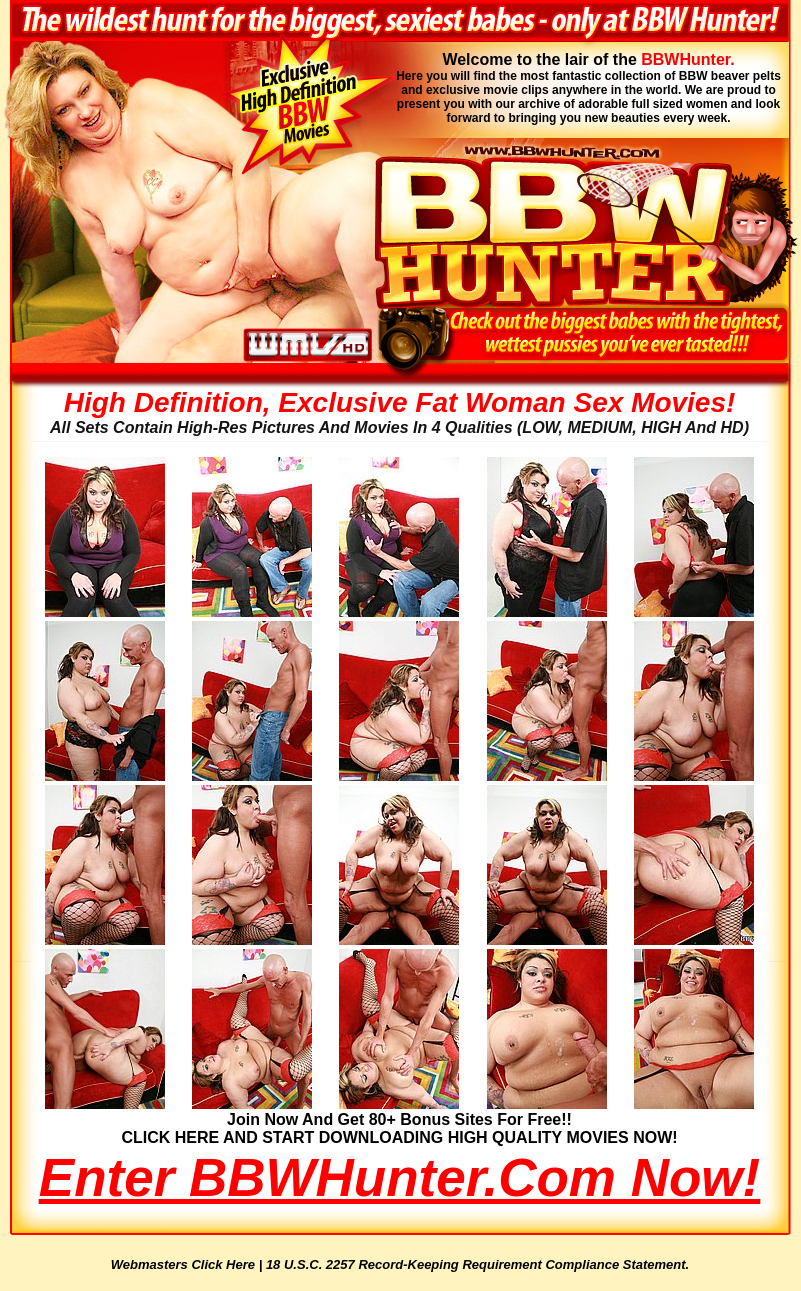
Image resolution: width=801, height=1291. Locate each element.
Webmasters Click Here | (188, 1264)
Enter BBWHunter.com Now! (399, 1177)
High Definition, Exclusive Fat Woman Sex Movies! (400, 402)
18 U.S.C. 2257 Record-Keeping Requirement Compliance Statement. (477, 1264)
